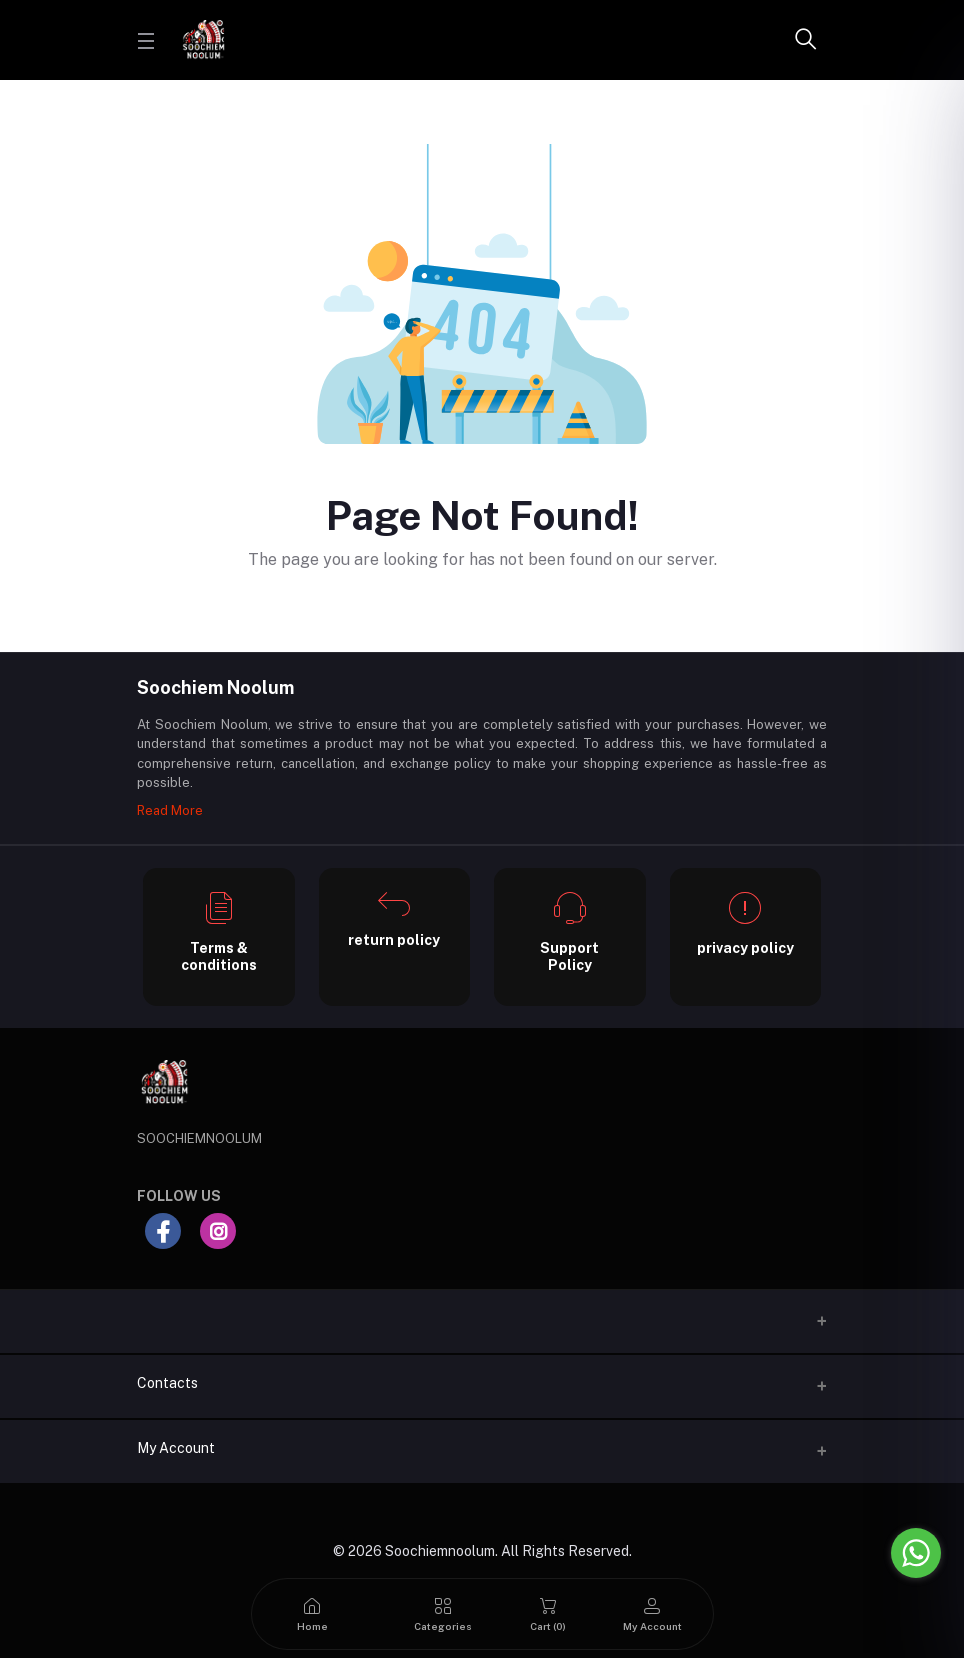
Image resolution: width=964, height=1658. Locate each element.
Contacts (167, 1383)
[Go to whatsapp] (916, 1553)
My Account (176, 1448)
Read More (170, 810)
